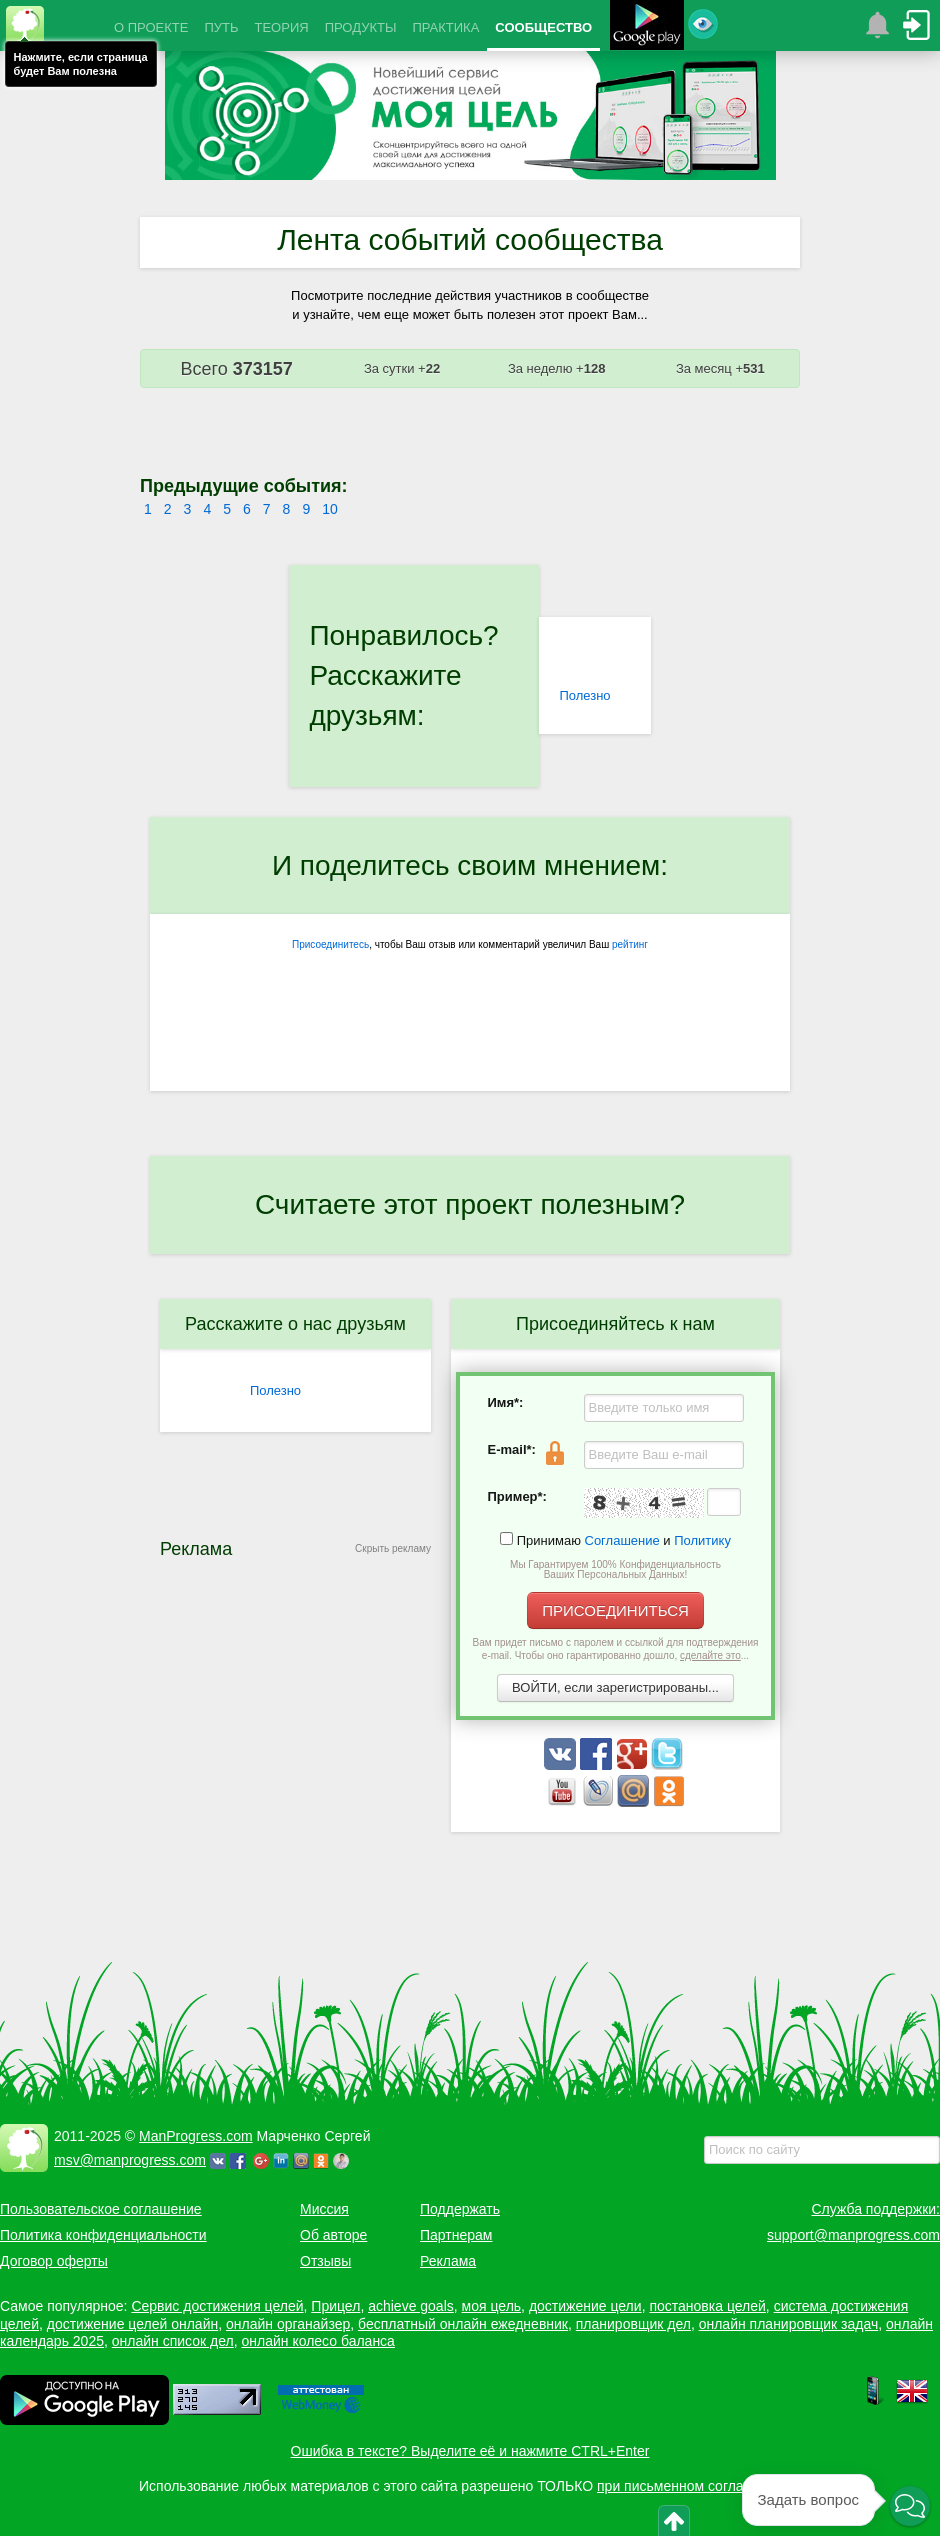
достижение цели (585, 2306)
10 (330, 509)
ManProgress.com (196, 2136)
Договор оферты (54, 2261)
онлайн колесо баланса (317, 2341)
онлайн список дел (173, 2341)
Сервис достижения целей (217, 2306)
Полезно (584, 695)
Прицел (335, 2306)
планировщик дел (633, 2324)
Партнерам (456, 2235)
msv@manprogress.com (130, 2160)
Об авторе (333, 2235)
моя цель (492, 2306)
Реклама (448, 2261)
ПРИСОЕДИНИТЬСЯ (615, 1610)
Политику (702, 1540)
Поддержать (460, 2209)
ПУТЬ (221, 27)
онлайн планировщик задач (789, 2324)
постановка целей (707, 2306)
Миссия (324, 2209)
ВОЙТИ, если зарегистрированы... (615, 1687)
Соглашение (622, 1540)
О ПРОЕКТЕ (151, 27)
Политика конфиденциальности (103, 2235)
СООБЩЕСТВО (543, 27)
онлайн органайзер (288, 2324)
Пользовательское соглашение (101, 2209)
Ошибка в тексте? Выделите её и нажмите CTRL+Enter (470, 2451)
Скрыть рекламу (393, 1548)
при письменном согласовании (697, 2486)
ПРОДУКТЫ (361, 27)
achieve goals (411, 2306)
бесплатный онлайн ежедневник (463, 2324)
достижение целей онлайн (132, 2324)
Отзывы (325, 2261)
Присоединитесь (330, 944)
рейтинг (630, 944)
